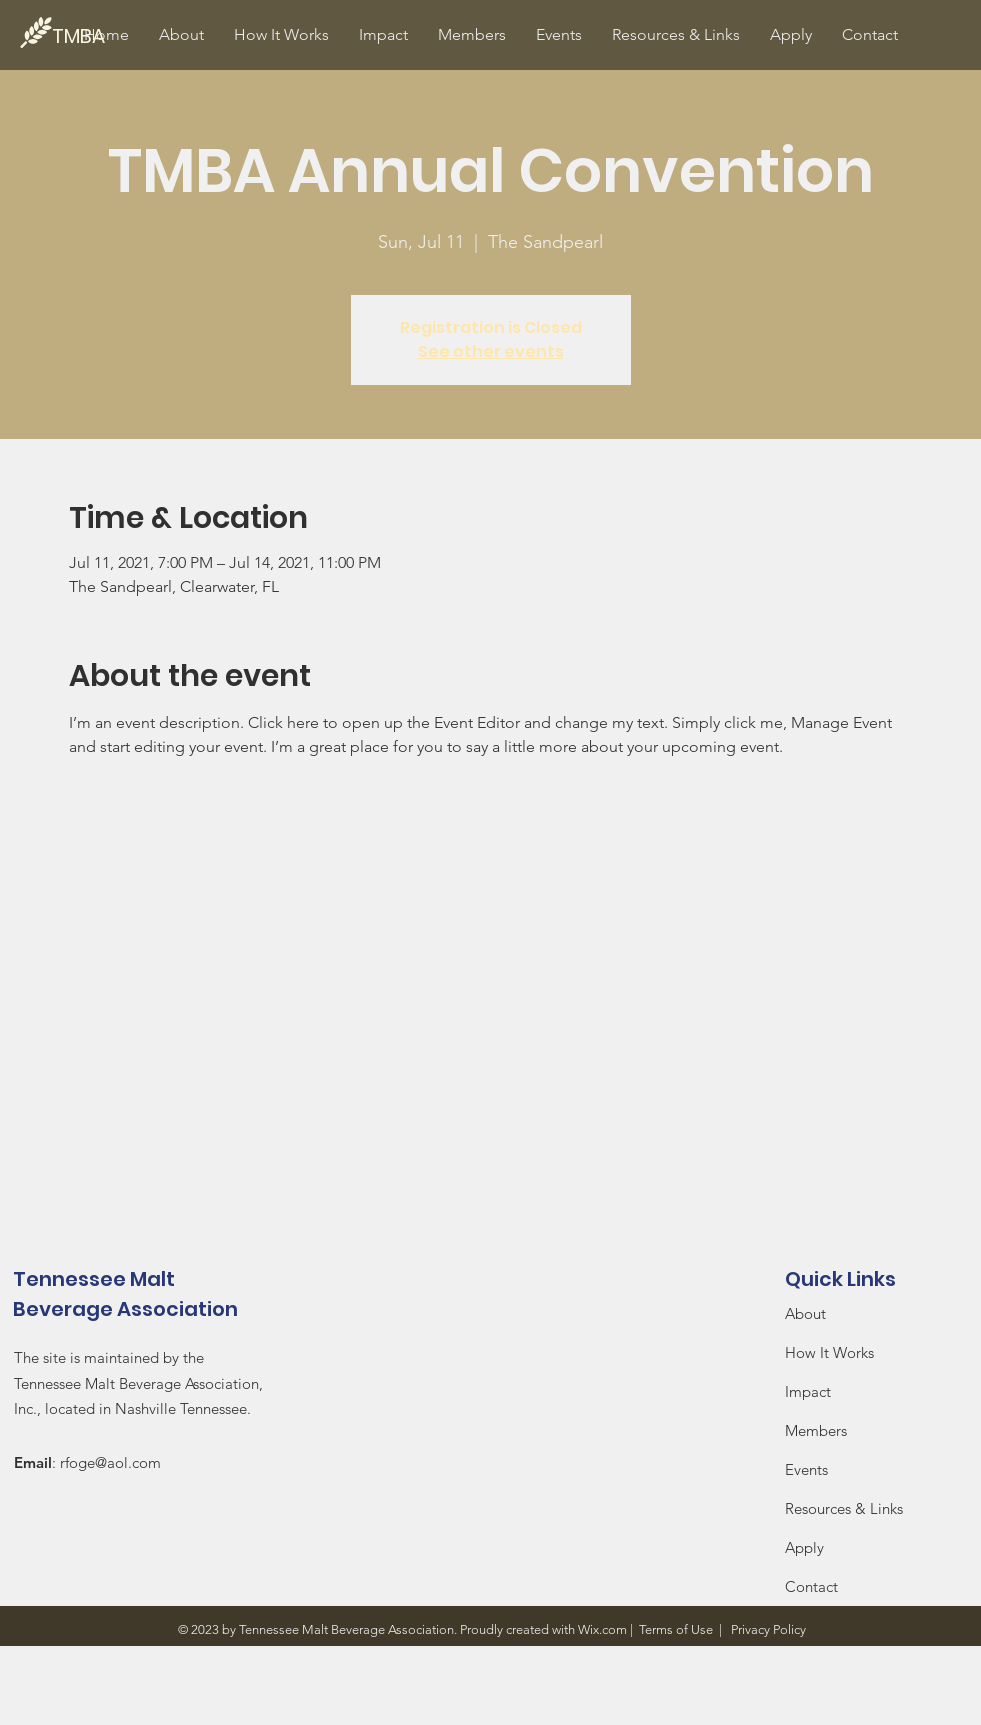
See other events (491, 351)
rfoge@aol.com (110, 1462)
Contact (811, 1586)
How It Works (831, 1352)
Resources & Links (844, 1508)
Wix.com (602, 1629)
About (805, 1313)
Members (816, 1430)
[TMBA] (120, 35)
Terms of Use (676, 1629)
